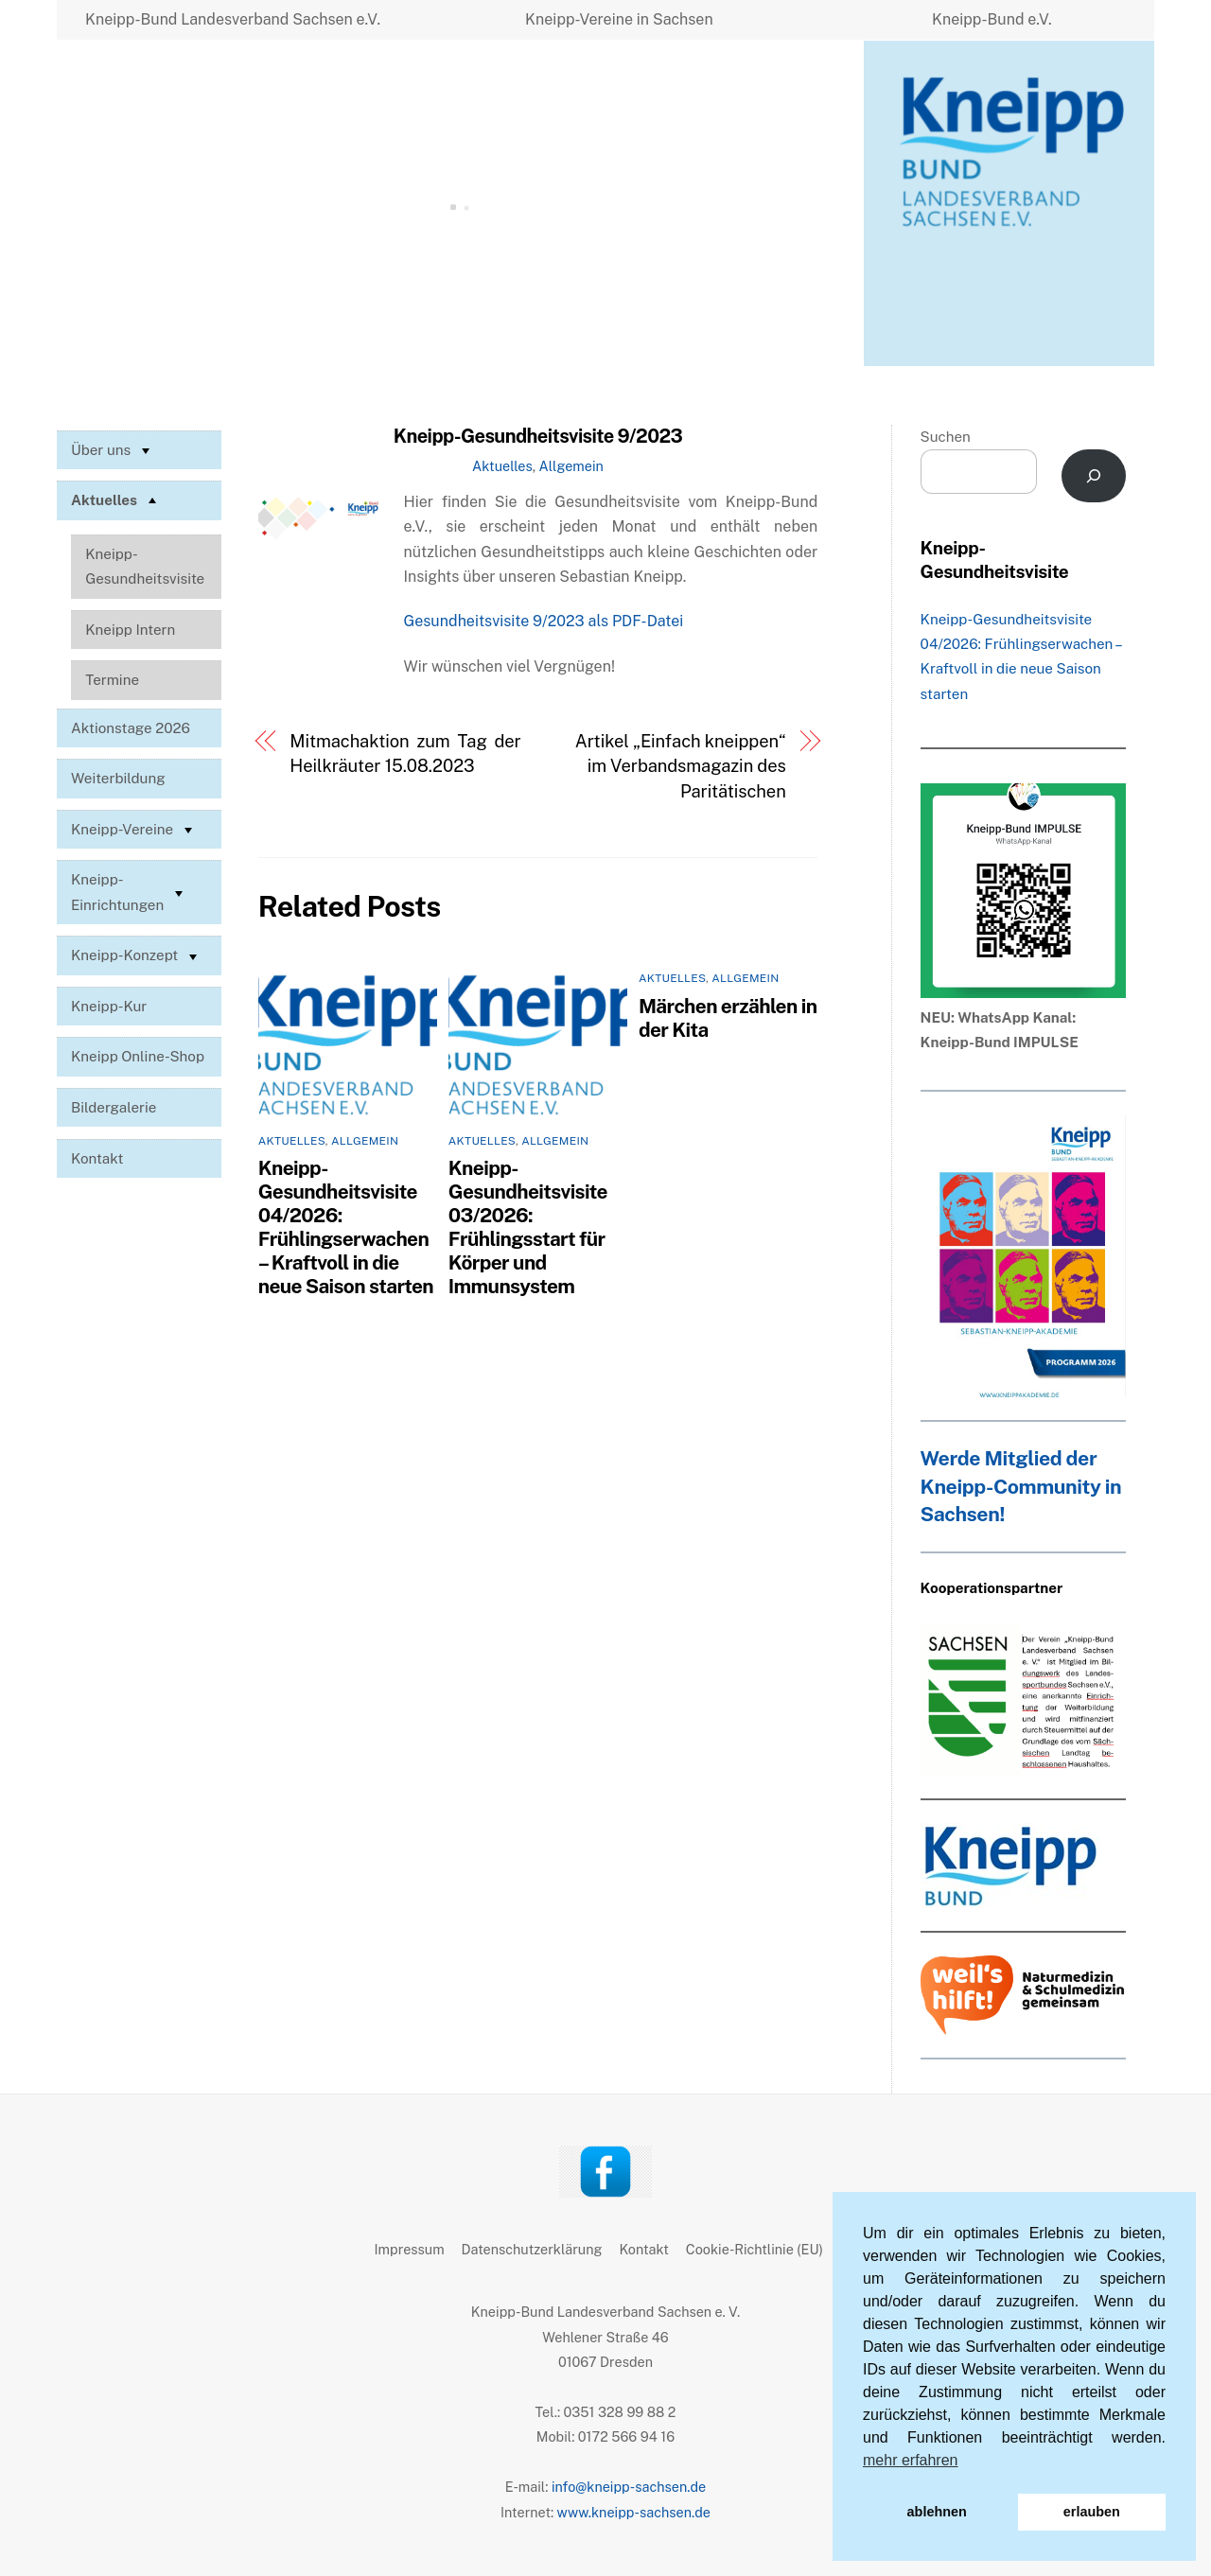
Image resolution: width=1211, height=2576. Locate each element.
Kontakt (97, 1158)
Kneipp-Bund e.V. (992, 19)
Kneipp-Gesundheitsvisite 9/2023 (538, 436)
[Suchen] (1094, 475)
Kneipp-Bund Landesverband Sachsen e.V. (232, 19)
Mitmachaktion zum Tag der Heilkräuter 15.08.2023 (405, 753)
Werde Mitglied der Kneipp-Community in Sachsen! (1021, 1486)
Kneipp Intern (130, 630)
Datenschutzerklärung (532, 2249)
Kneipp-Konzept (136, 956)
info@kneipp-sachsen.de (629, 2487)
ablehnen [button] (937, 2511)
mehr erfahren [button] (910, 2460)
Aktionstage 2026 (130, 728)
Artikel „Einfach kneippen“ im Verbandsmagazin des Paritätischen (680, 766)
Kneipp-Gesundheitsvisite (144, 566)
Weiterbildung (118, 778)
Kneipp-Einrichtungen (129, 891)
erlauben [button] (1091, 2511)
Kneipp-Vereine (134, 829)
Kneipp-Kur (109, 1006)
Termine (112, 680)
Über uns (112, 450)
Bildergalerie (113, 1107)
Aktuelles (502, 466)
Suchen (946, 437)
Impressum (410, 2249)
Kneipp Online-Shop (137, 1056)
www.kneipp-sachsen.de (634, 2512)
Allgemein (571, 466)
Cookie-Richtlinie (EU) (754, 2249)
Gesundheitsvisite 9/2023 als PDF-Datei (544, 621)
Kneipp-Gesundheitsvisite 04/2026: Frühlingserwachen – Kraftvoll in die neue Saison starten (345, 1227)
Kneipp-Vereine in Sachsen (619, 19)
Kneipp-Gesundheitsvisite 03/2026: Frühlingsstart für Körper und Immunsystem (527, 1227)
